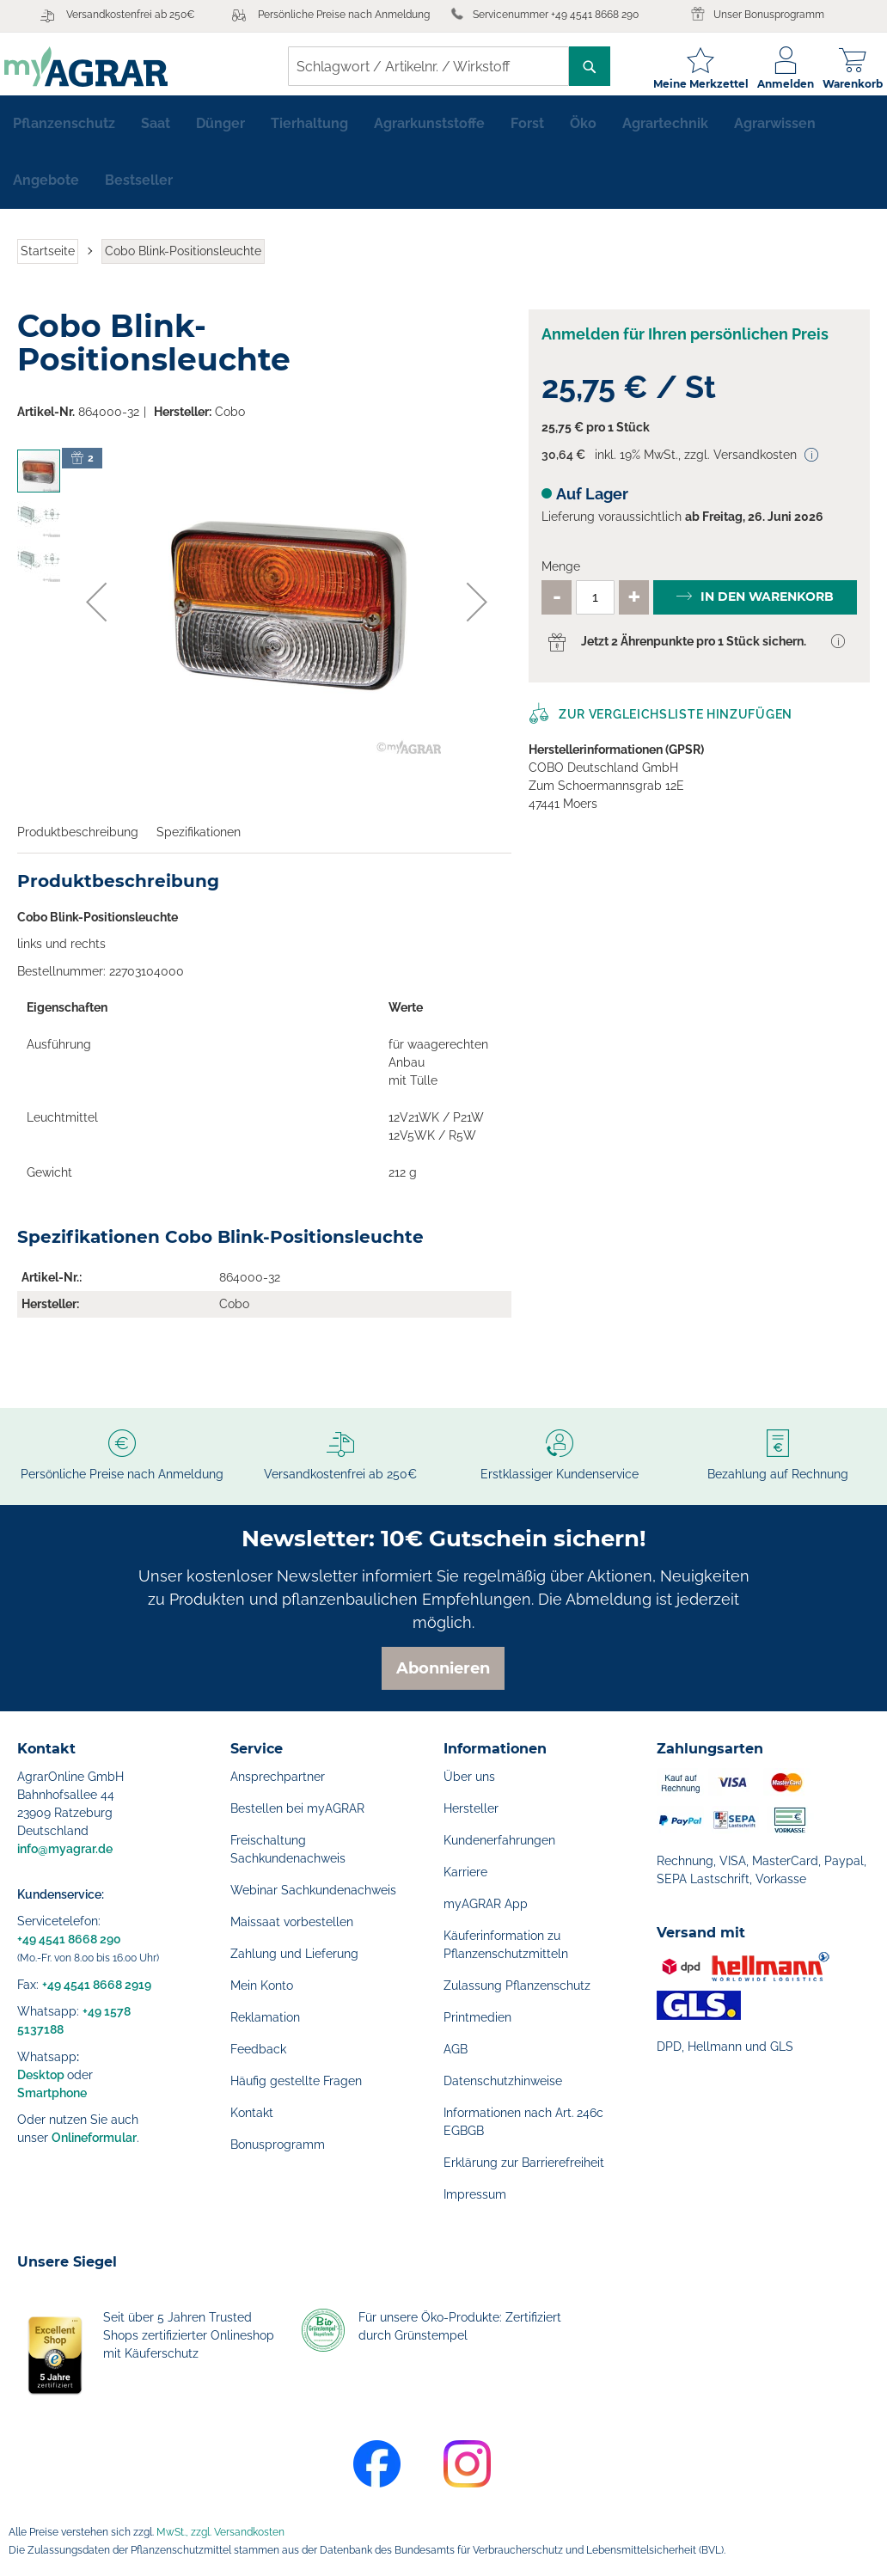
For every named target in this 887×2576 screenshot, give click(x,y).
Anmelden (772, 83)
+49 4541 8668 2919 (96, 1985)
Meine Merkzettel (688, 83)
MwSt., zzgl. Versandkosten (220, 2532)
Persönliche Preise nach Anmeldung (344, 15)
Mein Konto (261, 1985)
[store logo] (98, 66)
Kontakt (251, 2113)
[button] (96, 612)
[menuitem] (64, 134)
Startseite (48, 261)
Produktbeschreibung (77, 842)
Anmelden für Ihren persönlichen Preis (685, 344)
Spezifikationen (198, 842)
